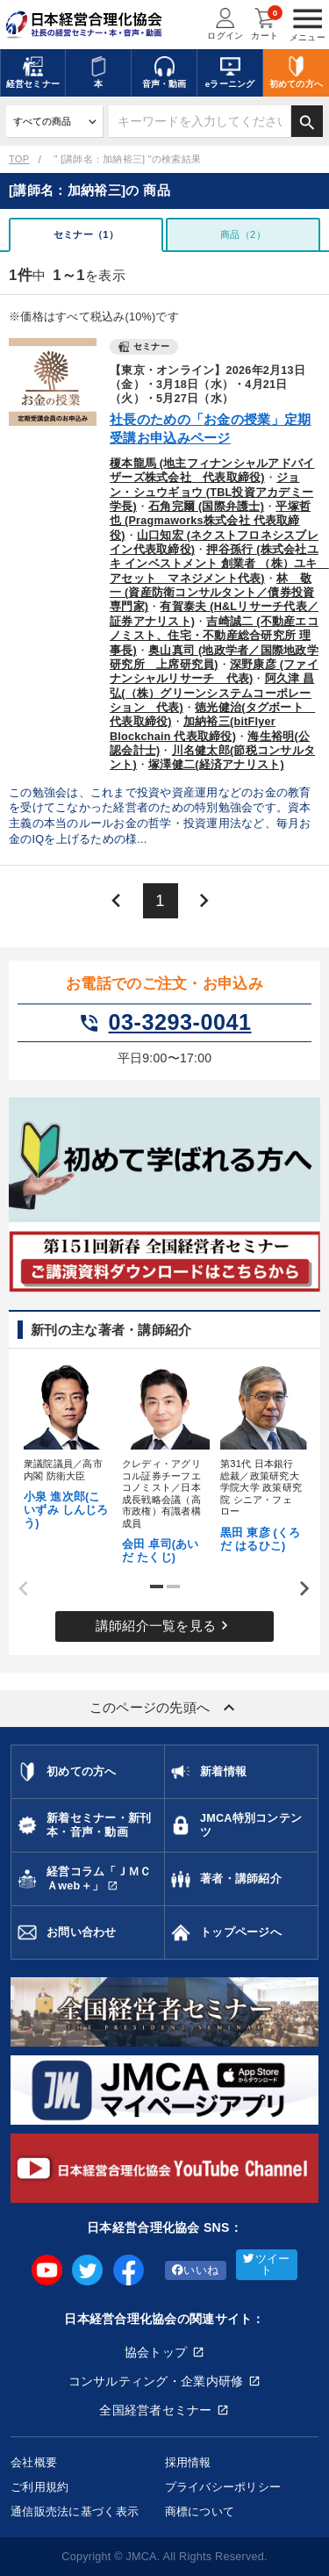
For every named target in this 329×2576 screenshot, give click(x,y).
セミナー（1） (86, 234)
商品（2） (243, 234)
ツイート (266, 2265)
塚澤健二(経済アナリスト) (216, 765)
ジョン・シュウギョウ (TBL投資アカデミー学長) (211, 492)
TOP (19, 159)
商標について (200, 2511)
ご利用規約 (39, 2486)
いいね (195, 2270)
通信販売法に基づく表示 (75, 2511)
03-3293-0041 (165, 1022)
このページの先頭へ (164, 1707)
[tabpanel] (67, 1444)
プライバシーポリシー (223, 2486)
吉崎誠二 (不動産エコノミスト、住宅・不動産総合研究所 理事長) (214, 636)
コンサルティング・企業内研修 (156, 2381)
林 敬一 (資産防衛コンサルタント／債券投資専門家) (212, 593)
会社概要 (34, 2462)
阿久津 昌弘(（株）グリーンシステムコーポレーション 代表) (212, 693)
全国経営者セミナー (155, 2410)
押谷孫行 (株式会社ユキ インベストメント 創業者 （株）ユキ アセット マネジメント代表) (219, 564)
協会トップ (156, 2352)
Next (298, 1589)
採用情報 (188, 2462)
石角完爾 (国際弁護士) (206, 506)
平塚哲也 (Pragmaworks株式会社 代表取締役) (210, 521)
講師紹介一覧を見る (165, 1625)
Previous (17, 1589)
